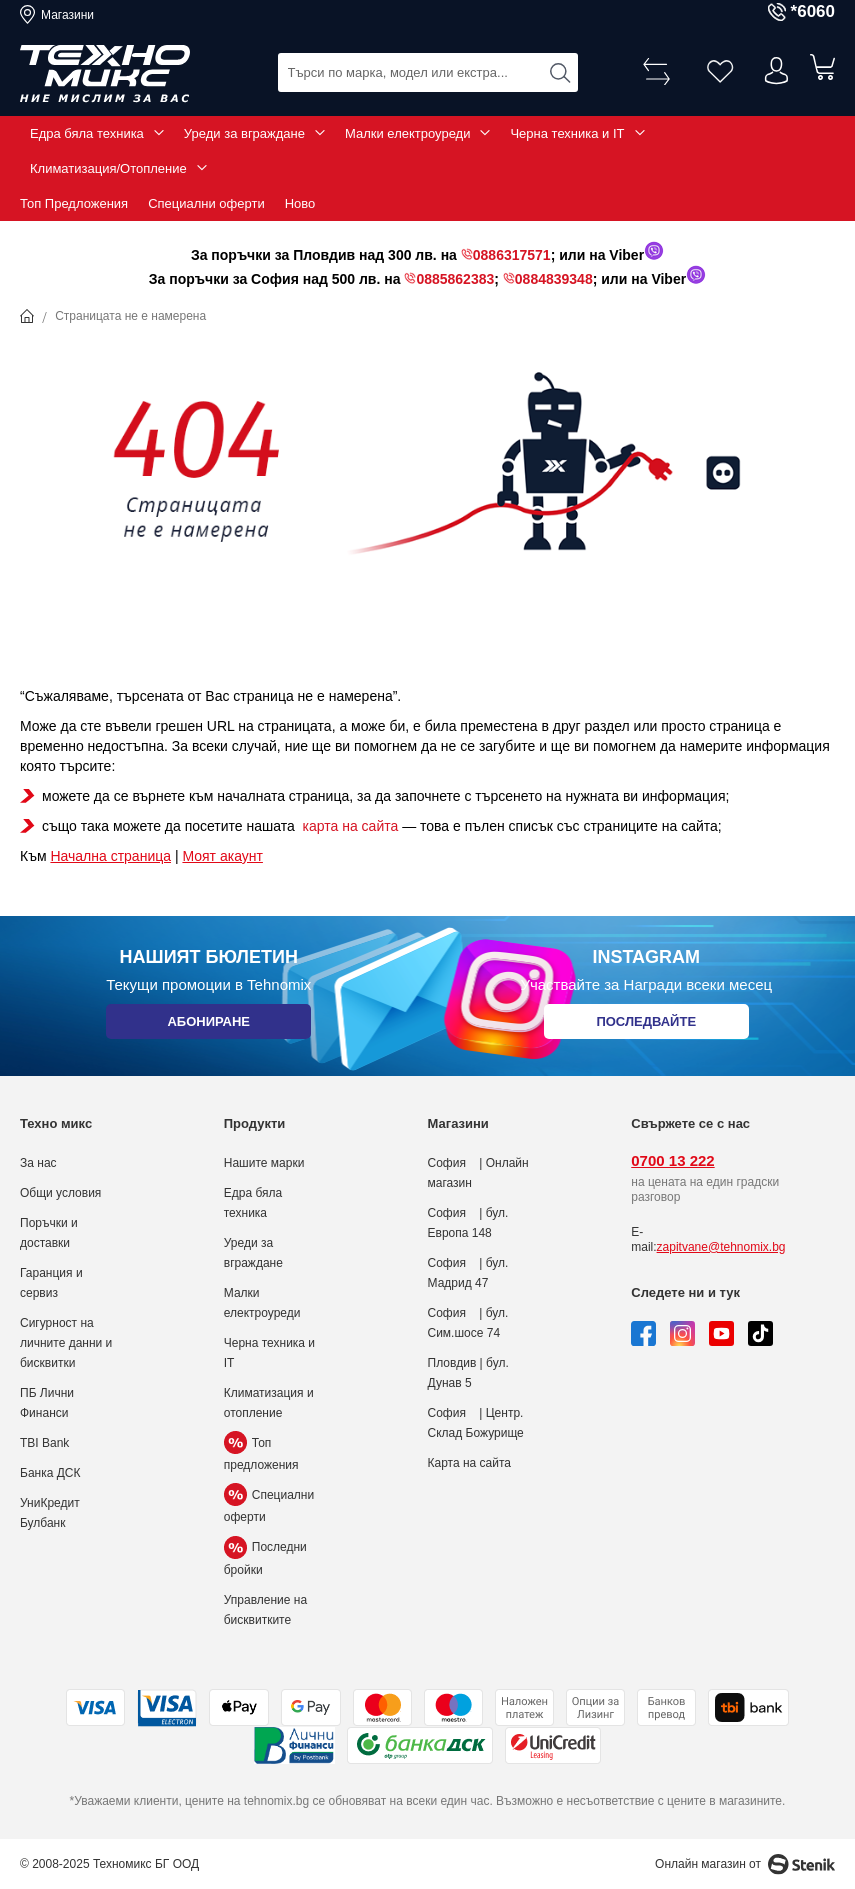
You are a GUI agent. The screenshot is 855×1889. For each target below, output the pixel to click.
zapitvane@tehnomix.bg (721, 1247)
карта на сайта (349, 826)
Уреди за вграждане (244, 133)
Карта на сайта (470, 1463)
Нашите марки (264, 1163)
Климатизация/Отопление (108, 168)
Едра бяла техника (87, 133)
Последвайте (646, 1026)
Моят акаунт (222, 856)
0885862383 (455, 279)
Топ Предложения (74, 203)
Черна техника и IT (567, 133)
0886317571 (512, 255)
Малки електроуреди (407, 133)
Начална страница (110, 856)
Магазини (67, 15)
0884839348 (554, 279)
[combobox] (428, 70)
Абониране (208, 1026)
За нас (38, 1163)
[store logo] (105, 74)
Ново (300, 203)
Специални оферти (206, 203)
